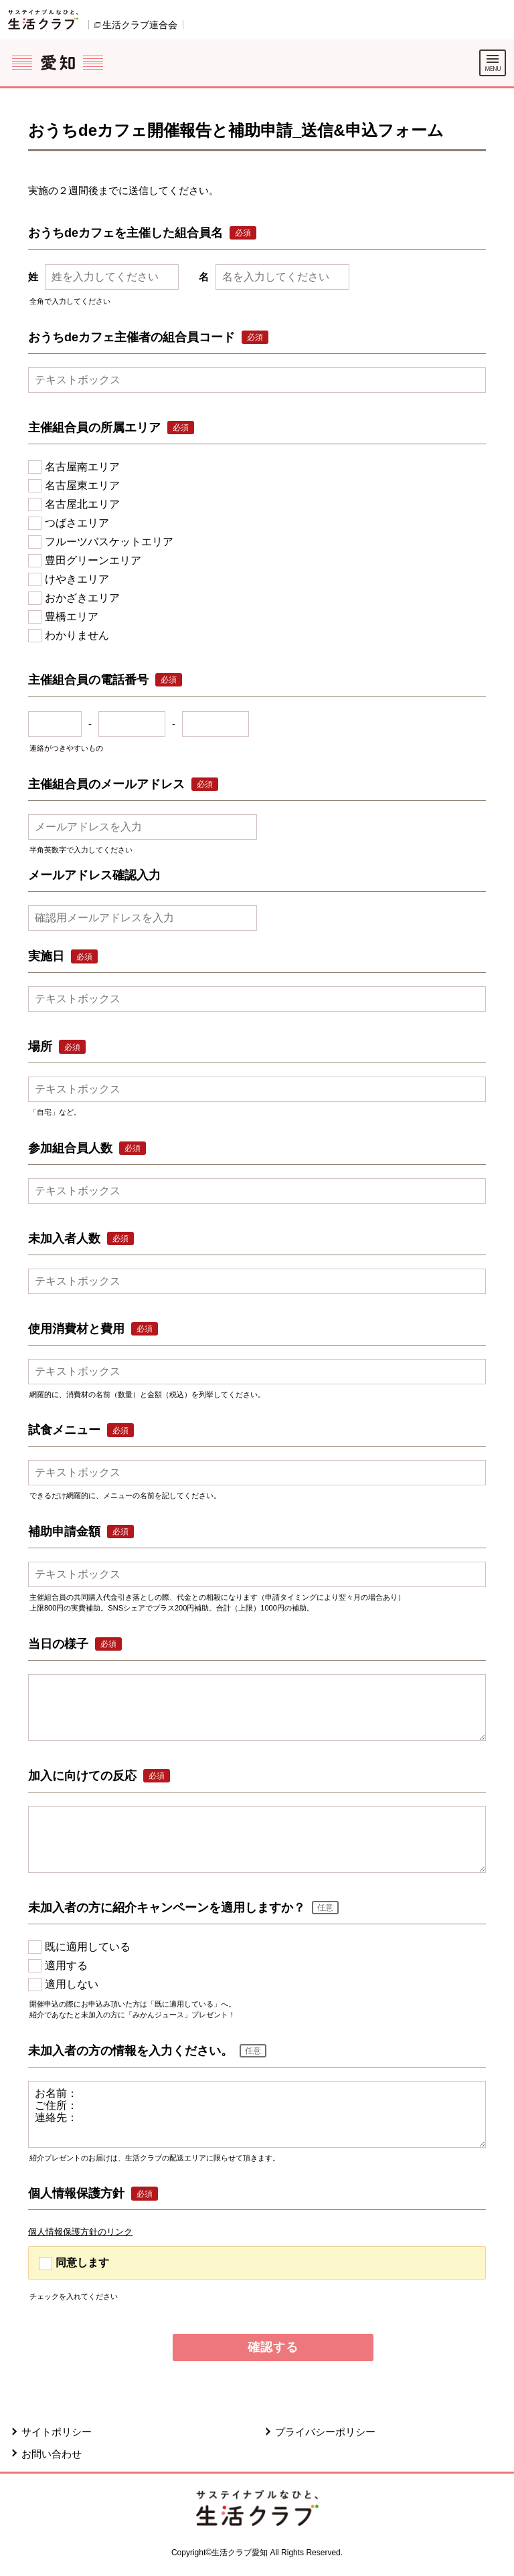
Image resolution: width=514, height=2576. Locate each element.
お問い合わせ (51, 2454)
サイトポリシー (56, 2431)
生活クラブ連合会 (139, 24)
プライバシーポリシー (325, 2431)
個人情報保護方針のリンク (80, 2232)
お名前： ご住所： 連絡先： (257, 2114)
